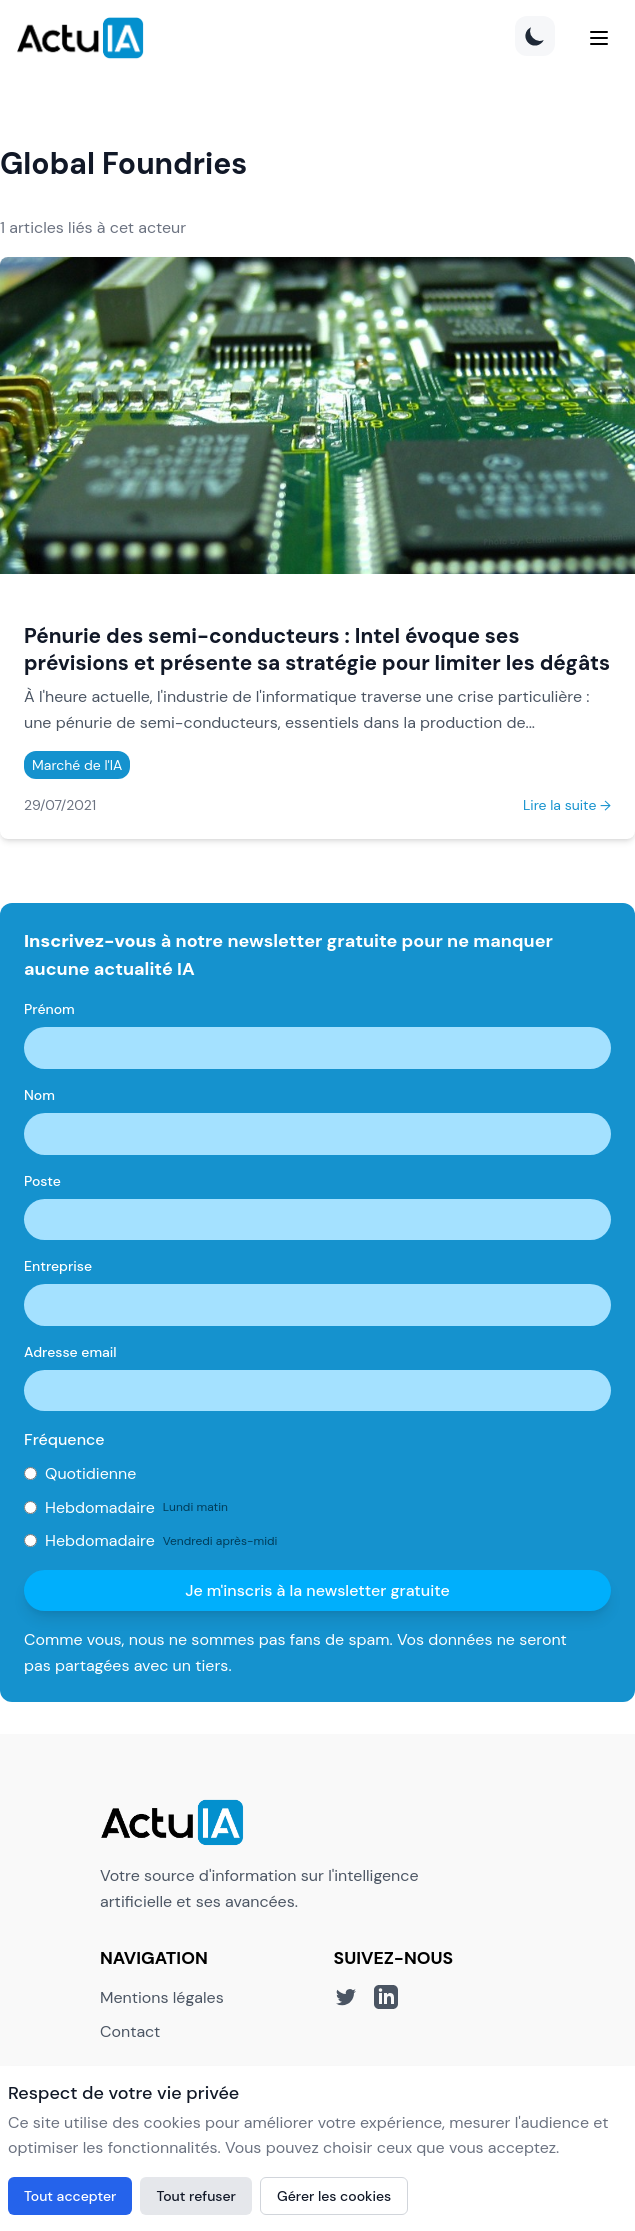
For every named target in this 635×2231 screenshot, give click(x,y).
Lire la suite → (567, 805)
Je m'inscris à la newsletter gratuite (317, 1590)
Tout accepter (70, 2196)
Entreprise (58, 1266)
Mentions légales (162, 1997)
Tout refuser (196, 2196)
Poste (42, 1181)
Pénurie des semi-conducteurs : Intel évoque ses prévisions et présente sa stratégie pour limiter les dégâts (317, 649)
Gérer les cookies (334, 2196)
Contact (130, 2031)
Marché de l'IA (77, 765)
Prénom (49, 1009)
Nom (39, 1095)
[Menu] (599, 38)
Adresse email (70, 1352)
